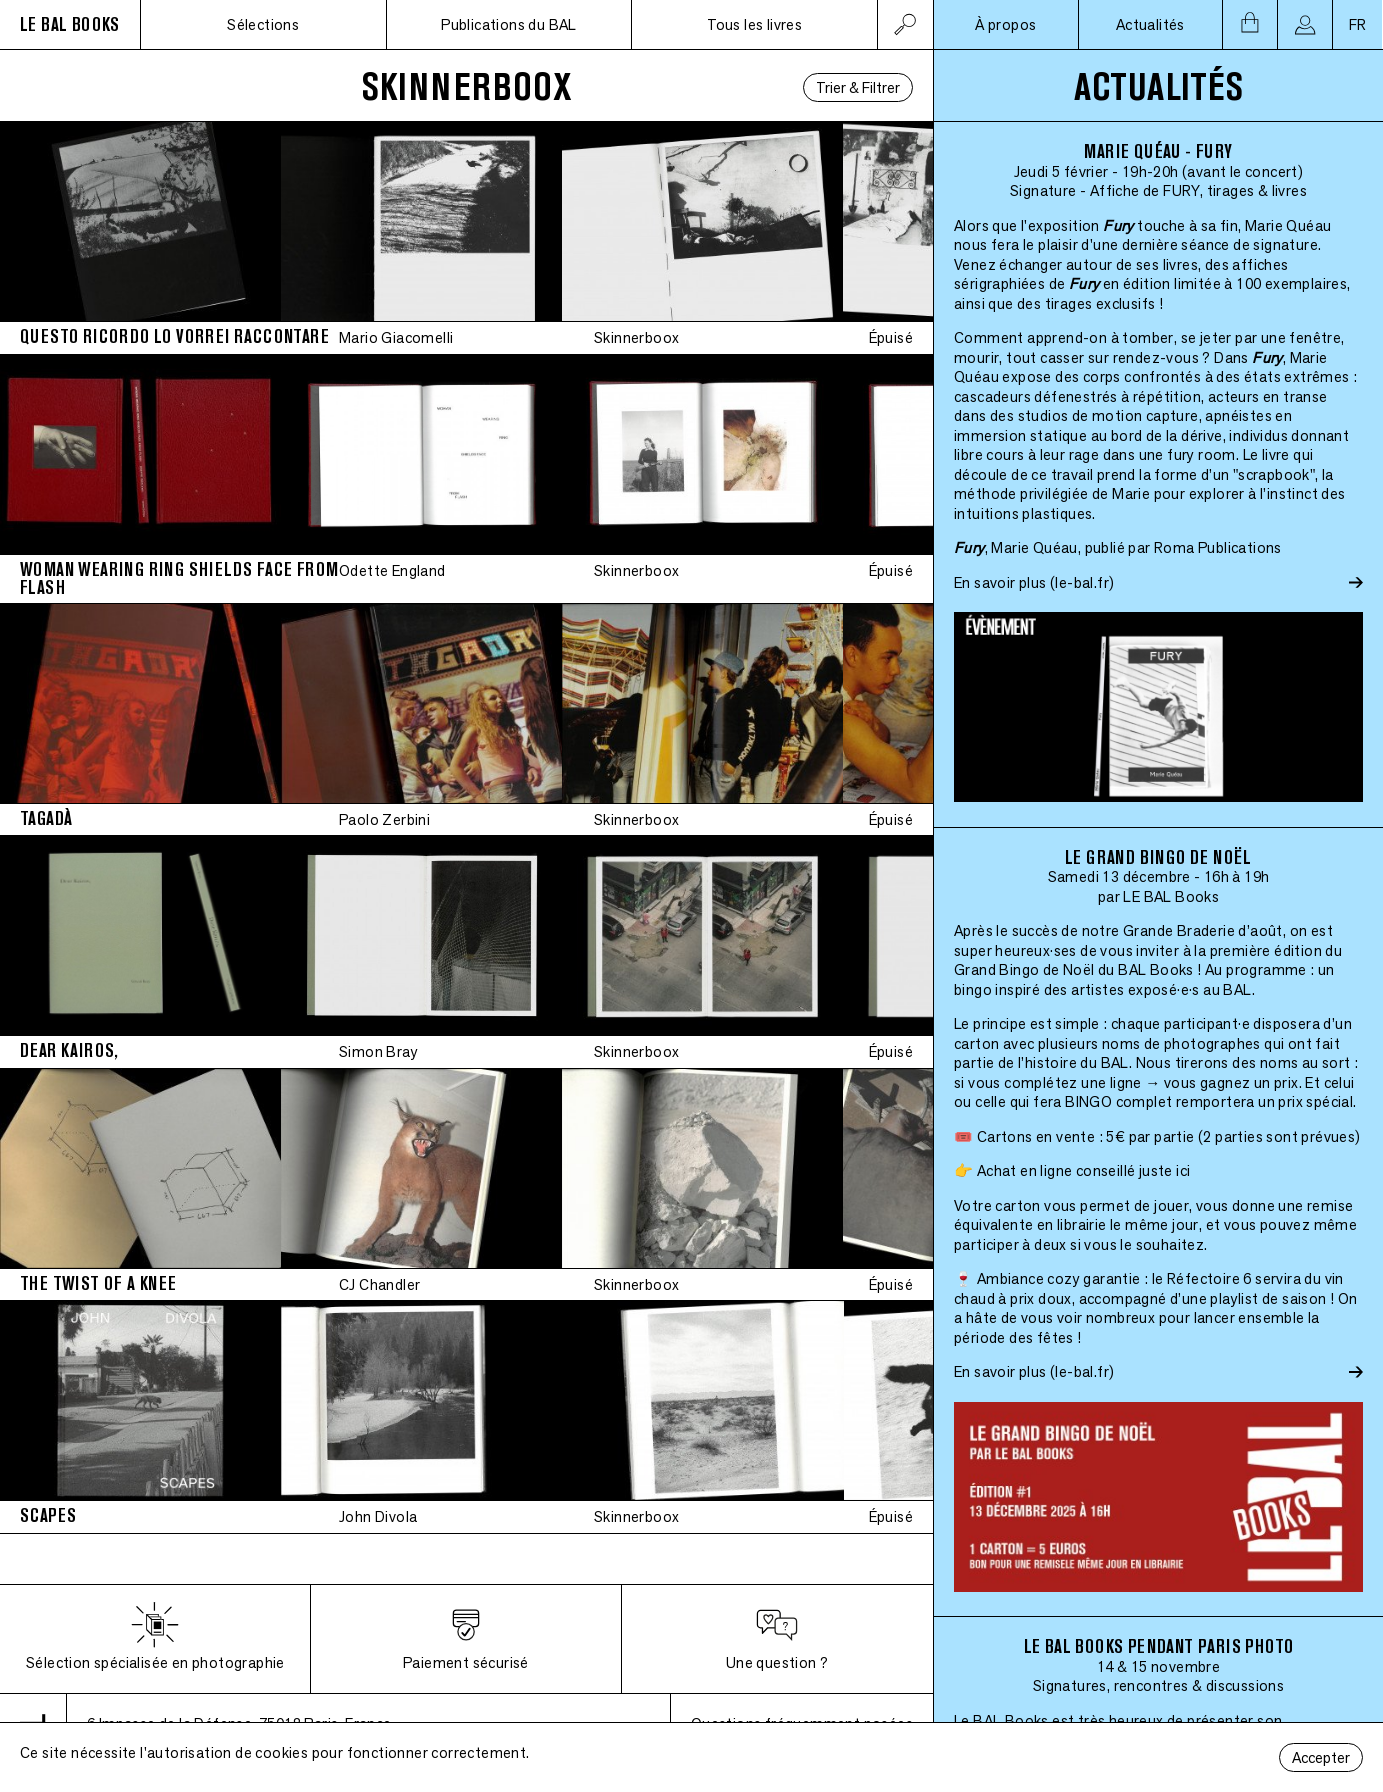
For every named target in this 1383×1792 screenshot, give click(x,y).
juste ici (1165, 1170)
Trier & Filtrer (858, 87)
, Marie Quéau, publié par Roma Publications (1118, 547)
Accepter (1321, 1757)
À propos (1005, 24)
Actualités (1150, 24)
